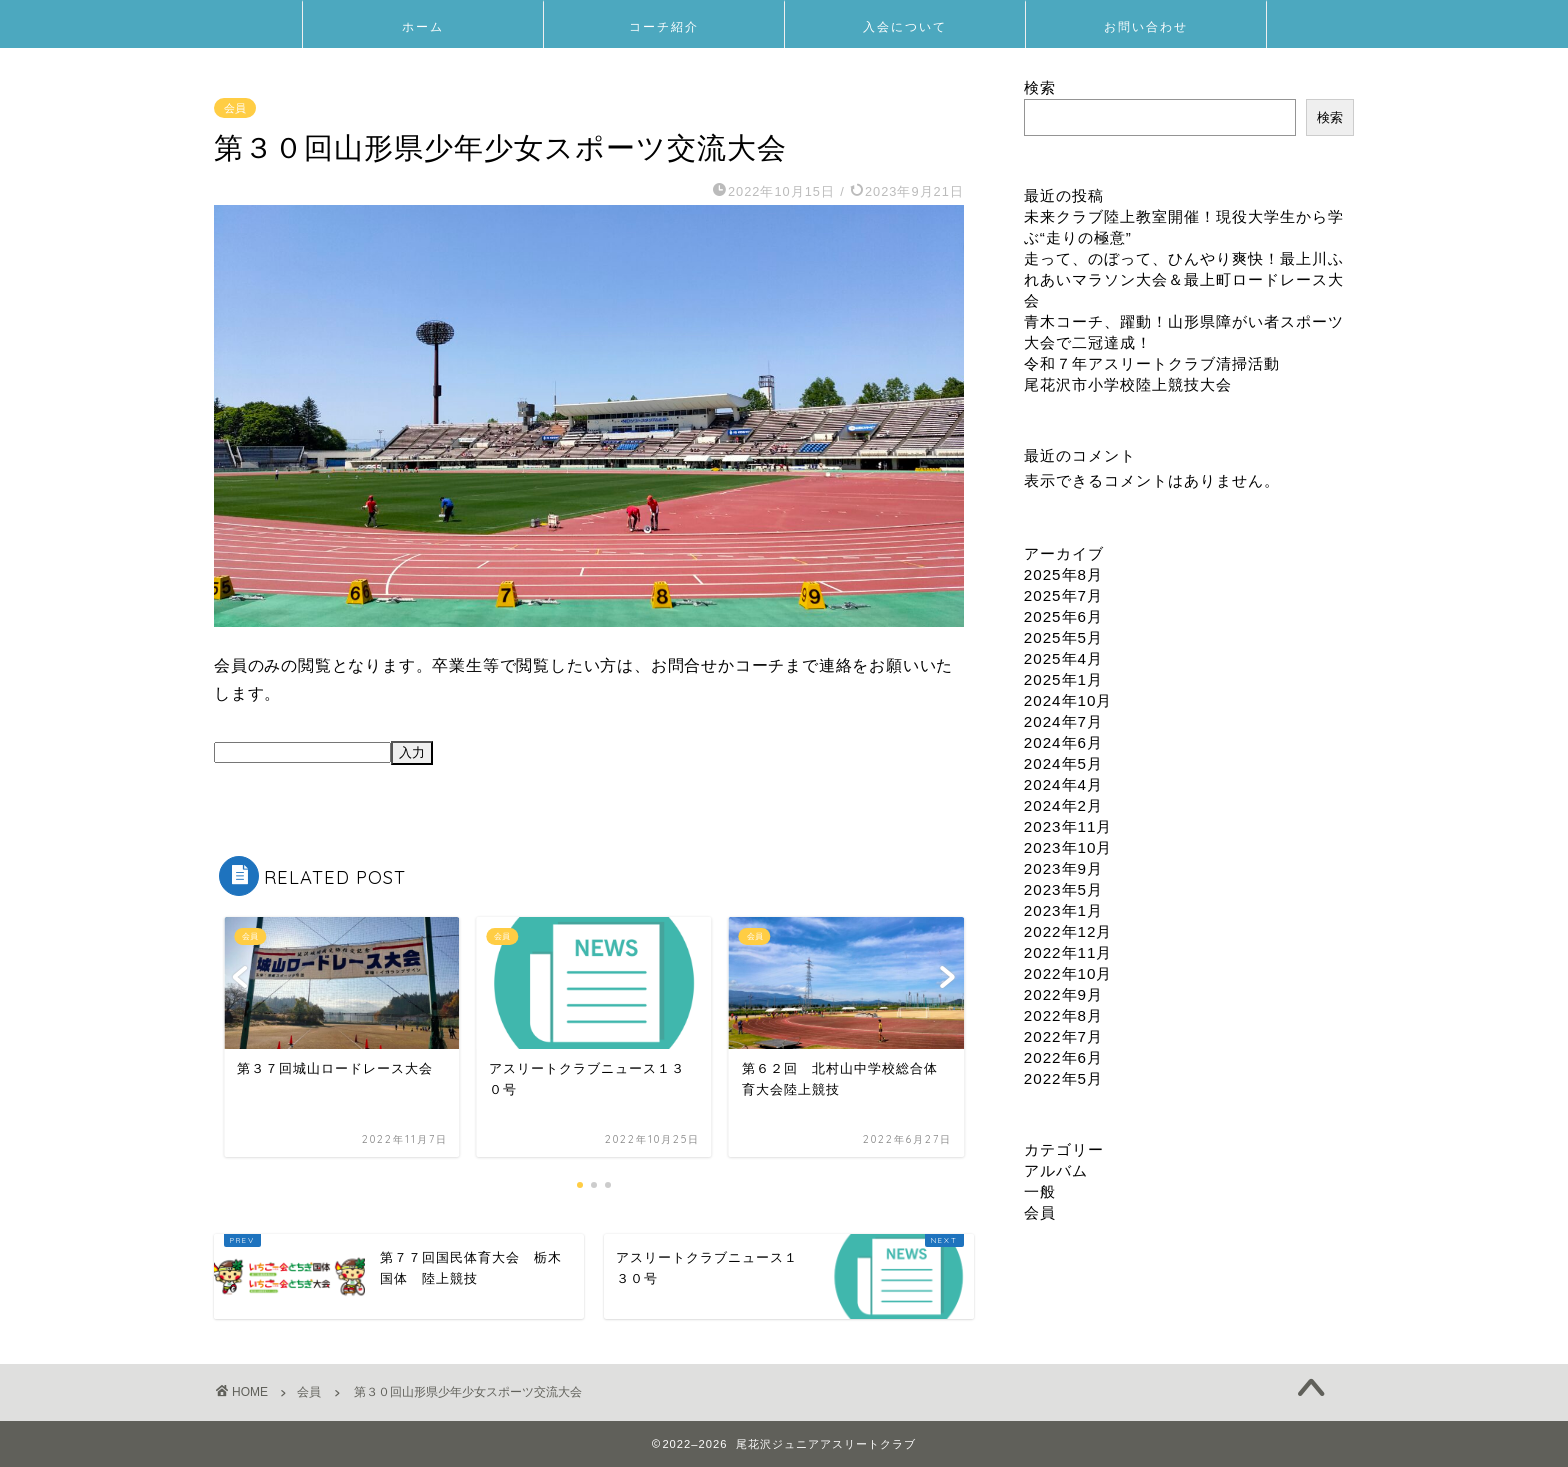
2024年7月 (1063, 721)
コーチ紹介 (664, 26)
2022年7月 (1063, 1036)
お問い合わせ (1146, 26)
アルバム (1056, 1170)
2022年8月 (1063, 1015)
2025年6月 (1063, 616)
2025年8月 (1063, 574)
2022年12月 (1068, 931)
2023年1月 (1063, 910)
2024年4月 (1063, 784)
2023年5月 (1063, 889)
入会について (905, 26)
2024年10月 (1068, 700)
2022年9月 (1063, 994)
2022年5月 (1063, 1078)
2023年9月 (1063, 868)
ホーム (423, 26)
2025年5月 (1063, 637)
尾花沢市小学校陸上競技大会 (1128, 384)
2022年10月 (1068, 973)
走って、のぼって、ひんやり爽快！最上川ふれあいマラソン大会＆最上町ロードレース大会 (1184, 279)
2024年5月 (1063, 763)
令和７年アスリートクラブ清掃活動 (1152, 363)
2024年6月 (1063, 742)
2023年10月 (1068, 847)
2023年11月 (1068, 826)
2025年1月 (1063, 679)
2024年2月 (1063, 805)
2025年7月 (1063, 595)
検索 (1040, 87)
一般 (1040, 1191)
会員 (235, 108)
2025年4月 (1063, 658)
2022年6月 (1063, 1057)
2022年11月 (1068, 952)
